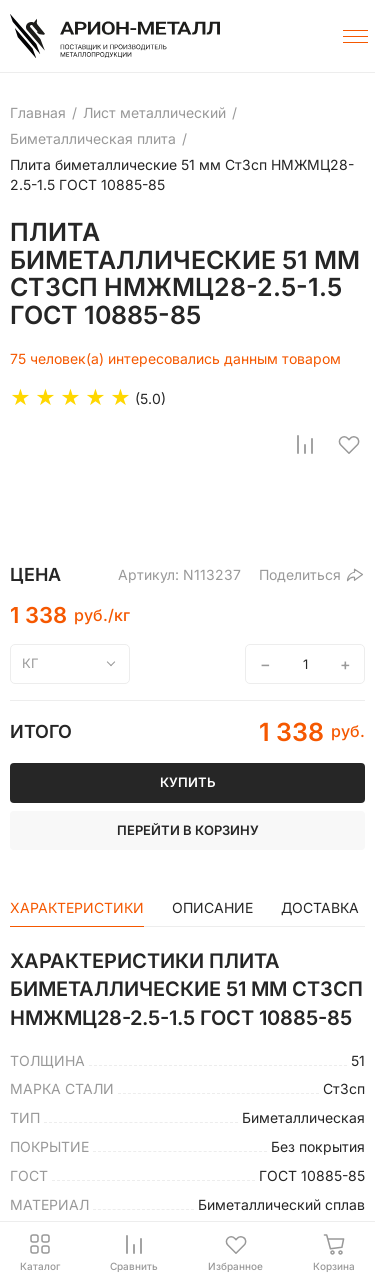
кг (30, 663)
